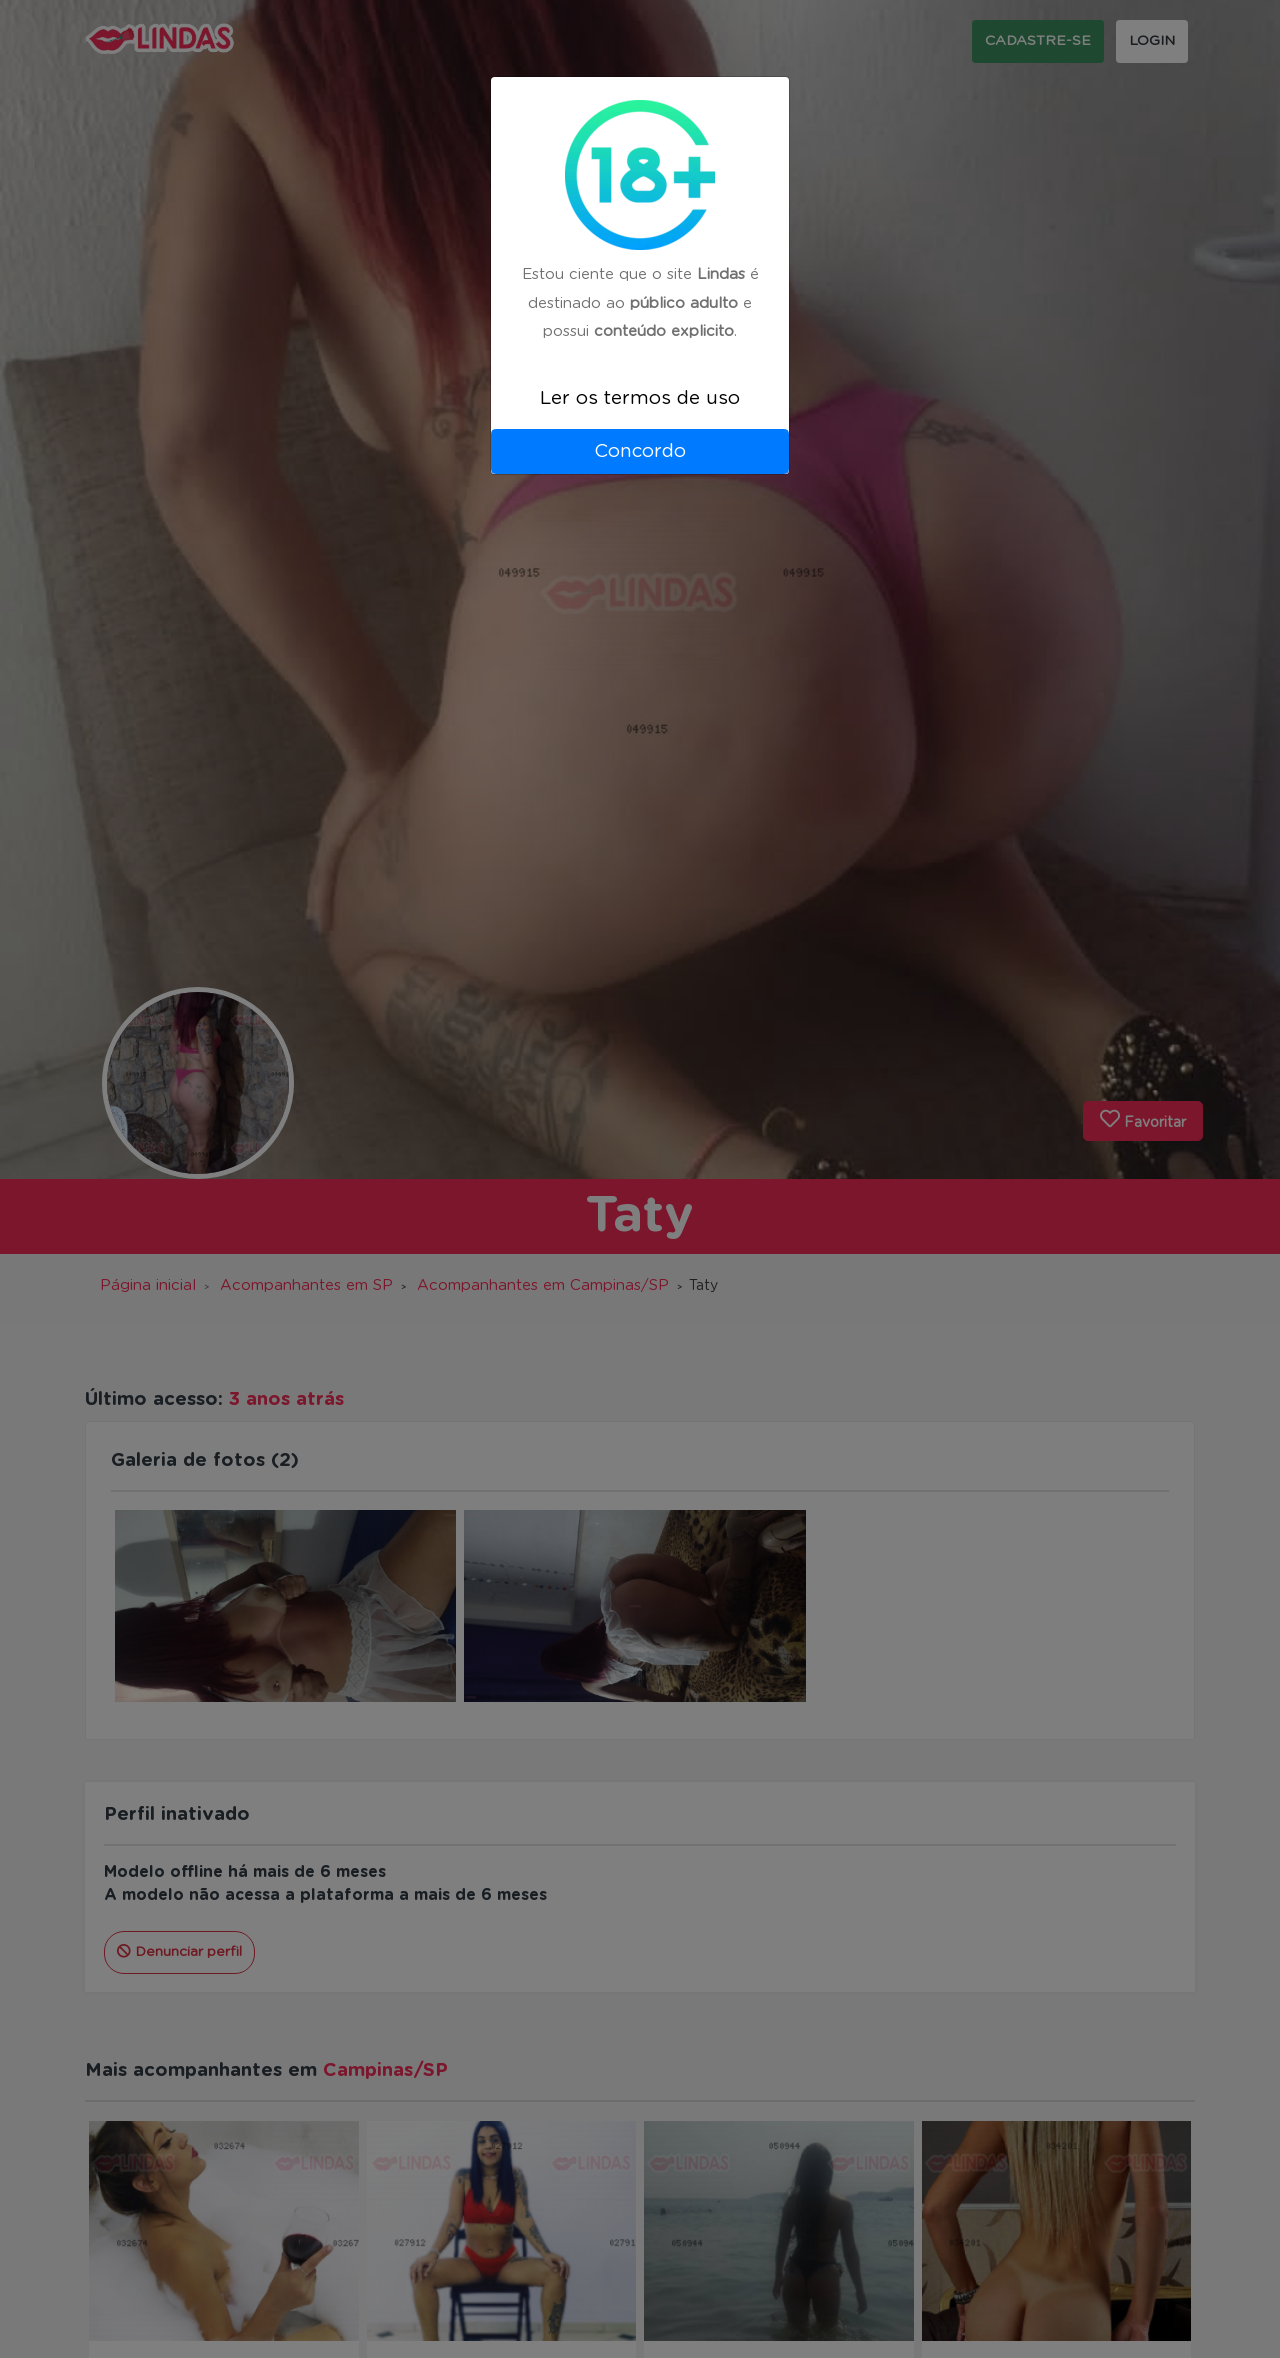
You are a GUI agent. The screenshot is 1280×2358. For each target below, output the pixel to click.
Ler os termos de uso (640, 398)
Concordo (640, 451)
